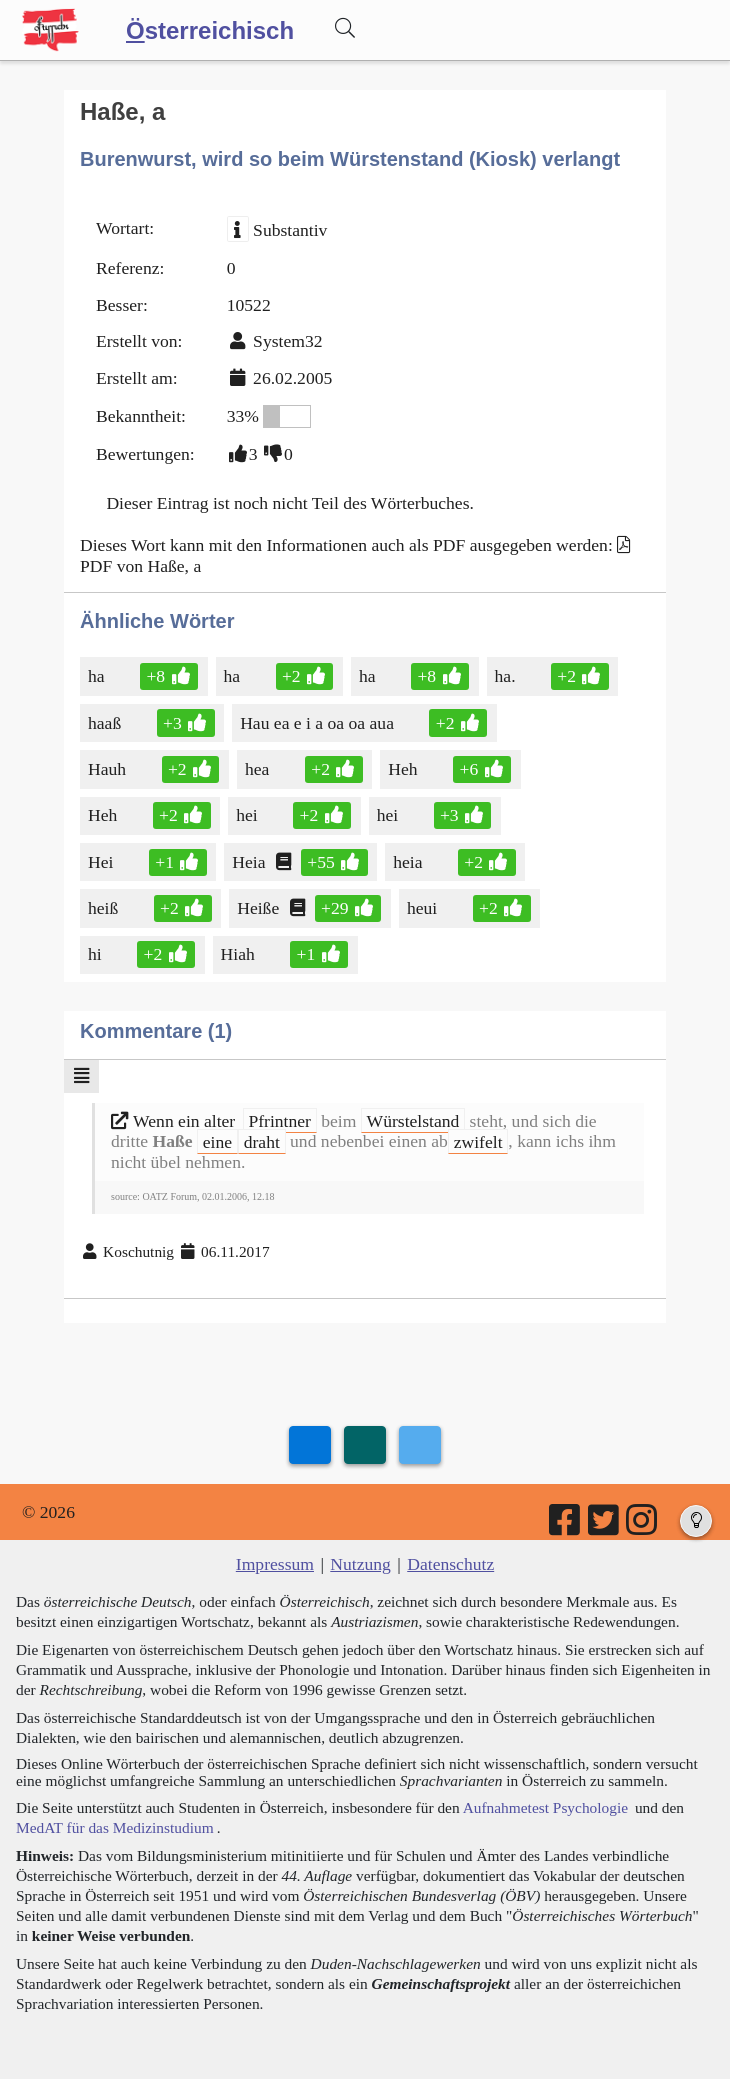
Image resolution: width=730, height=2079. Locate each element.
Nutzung (360, 1564)
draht (262, 1141)
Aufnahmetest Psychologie (545, 1807)
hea (258, 769)
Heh (404, 769)
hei (248, 815)
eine (217, 1141)
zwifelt (478, 1141)
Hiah (239, 954)
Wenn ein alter (175, 1121)
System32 (287, 341)
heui (423, 908)
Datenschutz (450, 1564)
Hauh (108, 769)
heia (409, 862)
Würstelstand (413, 1121)
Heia (250, 862)
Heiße (259, 908)
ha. (507, 676)
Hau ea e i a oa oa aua (318, 723)
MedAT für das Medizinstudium (115, 1827)
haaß (106, 723)
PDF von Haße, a (140, 566)
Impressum (275, 1564)
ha (98, 676)
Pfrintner (279, 1121)
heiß (104, 908)
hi (96, 954)
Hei (102, 862)
